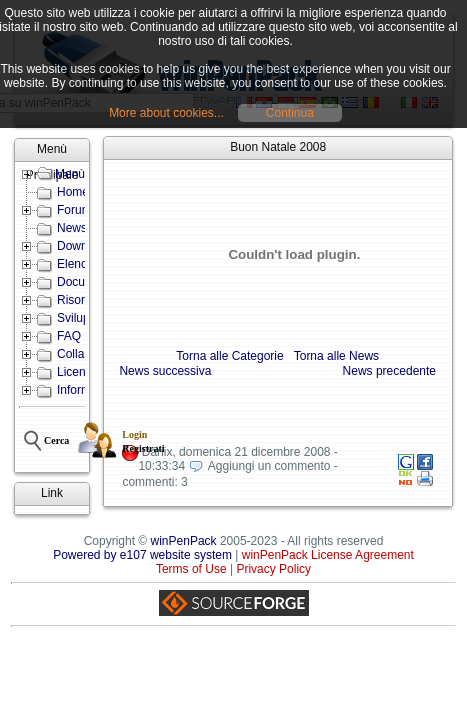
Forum (74, 210)
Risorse (77, 300)
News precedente (389, 371)
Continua (290, 113)
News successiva (165, 371)
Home (73, 192)
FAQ (69, 336)
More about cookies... (166, 113)
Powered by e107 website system (142, 555)
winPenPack (184, 541)
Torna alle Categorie (229, 356)
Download (83, 246)
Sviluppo (80, 318)
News (72, 228)
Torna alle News (336, 356)
